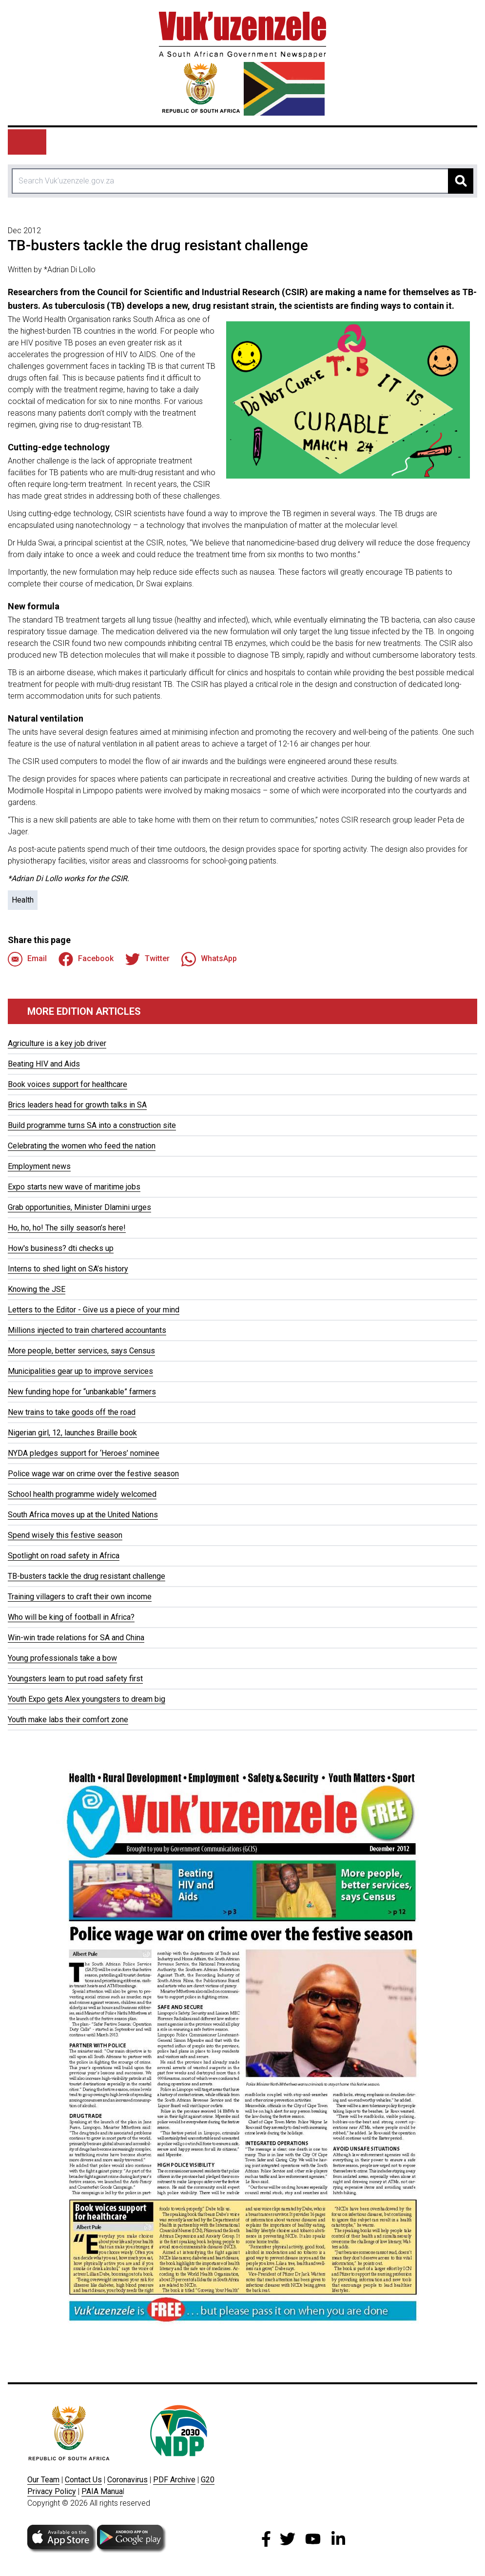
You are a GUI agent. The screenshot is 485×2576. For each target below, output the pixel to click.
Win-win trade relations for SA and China (76, 1637)
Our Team (43, 2479)
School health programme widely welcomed (82, 1494)
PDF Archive (174, 2479)
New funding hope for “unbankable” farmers (82, 1391)
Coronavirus (127, 2479)
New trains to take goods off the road (72, 1412)
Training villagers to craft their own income (80, 1596)
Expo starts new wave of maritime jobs (74, 1186)
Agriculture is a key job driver (57, 1043)
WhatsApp (209, 959)
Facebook (86, 959)
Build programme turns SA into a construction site (92, 1125)
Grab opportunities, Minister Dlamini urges (79, 1207)
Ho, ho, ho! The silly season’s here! (67, 1227)
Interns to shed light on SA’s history (68, 1268)
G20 (207, 2479)
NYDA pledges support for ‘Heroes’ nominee (83, 1453)
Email (27, 959)
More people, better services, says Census (81, 1350)
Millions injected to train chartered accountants (87, 1330)
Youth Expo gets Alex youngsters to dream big (86, 1699)
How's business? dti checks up (61, 1248)
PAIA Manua (102, 2491)
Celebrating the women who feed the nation (81, 1145)
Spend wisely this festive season (65, 1535)
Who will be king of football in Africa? (71, 1617)
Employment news (39, 1166)
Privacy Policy (51, 2491)
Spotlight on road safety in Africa (63, 1555)
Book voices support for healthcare (67, 1084)
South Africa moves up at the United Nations (83, 1514)
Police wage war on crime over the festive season (93, 1473)
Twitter (147, 959)
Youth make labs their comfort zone (68, 1719)
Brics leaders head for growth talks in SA (77, 1104)
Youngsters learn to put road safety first (75, 1678)
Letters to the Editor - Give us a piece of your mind (93, 1309)
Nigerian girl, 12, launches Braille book (72, 1432)
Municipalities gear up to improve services (80, 1371)
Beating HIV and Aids (44, 1063)
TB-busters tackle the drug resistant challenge (86, 1576)
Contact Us (83, 2479)
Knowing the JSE (36, 1289)
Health (23, 900)
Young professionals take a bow (62, 1658)
